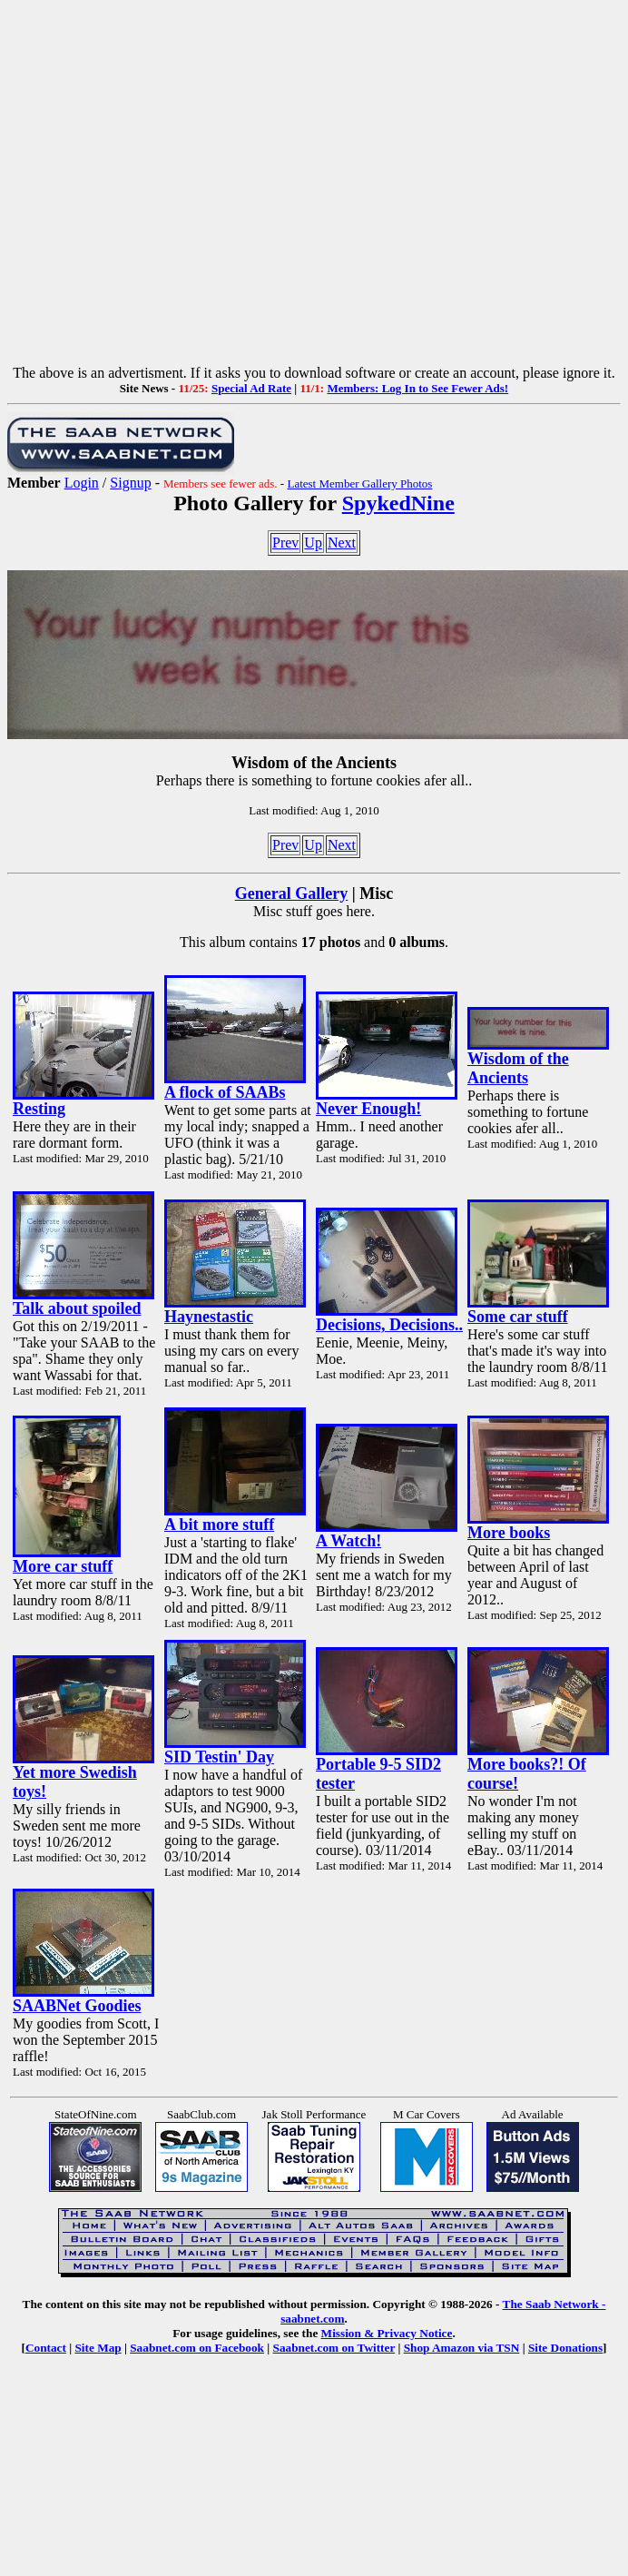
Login (81, 482)
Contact (45, 2347)
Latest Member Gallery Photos (359, 483)
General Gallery (291, 893)
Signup (130, 482)
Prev (285, 542)
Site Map (97, 2347)
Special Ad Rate (251, 388)
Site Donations (565, 2347)
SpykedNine (398, 503)
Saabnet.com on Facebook (197, 2347)
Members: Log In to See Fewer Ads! (417, 388)
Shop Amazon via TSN (462, 2347)
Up (313, 542)
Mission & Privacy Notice (387, 2333)
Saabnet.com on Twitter (334, 2347)
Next (342, 542)
